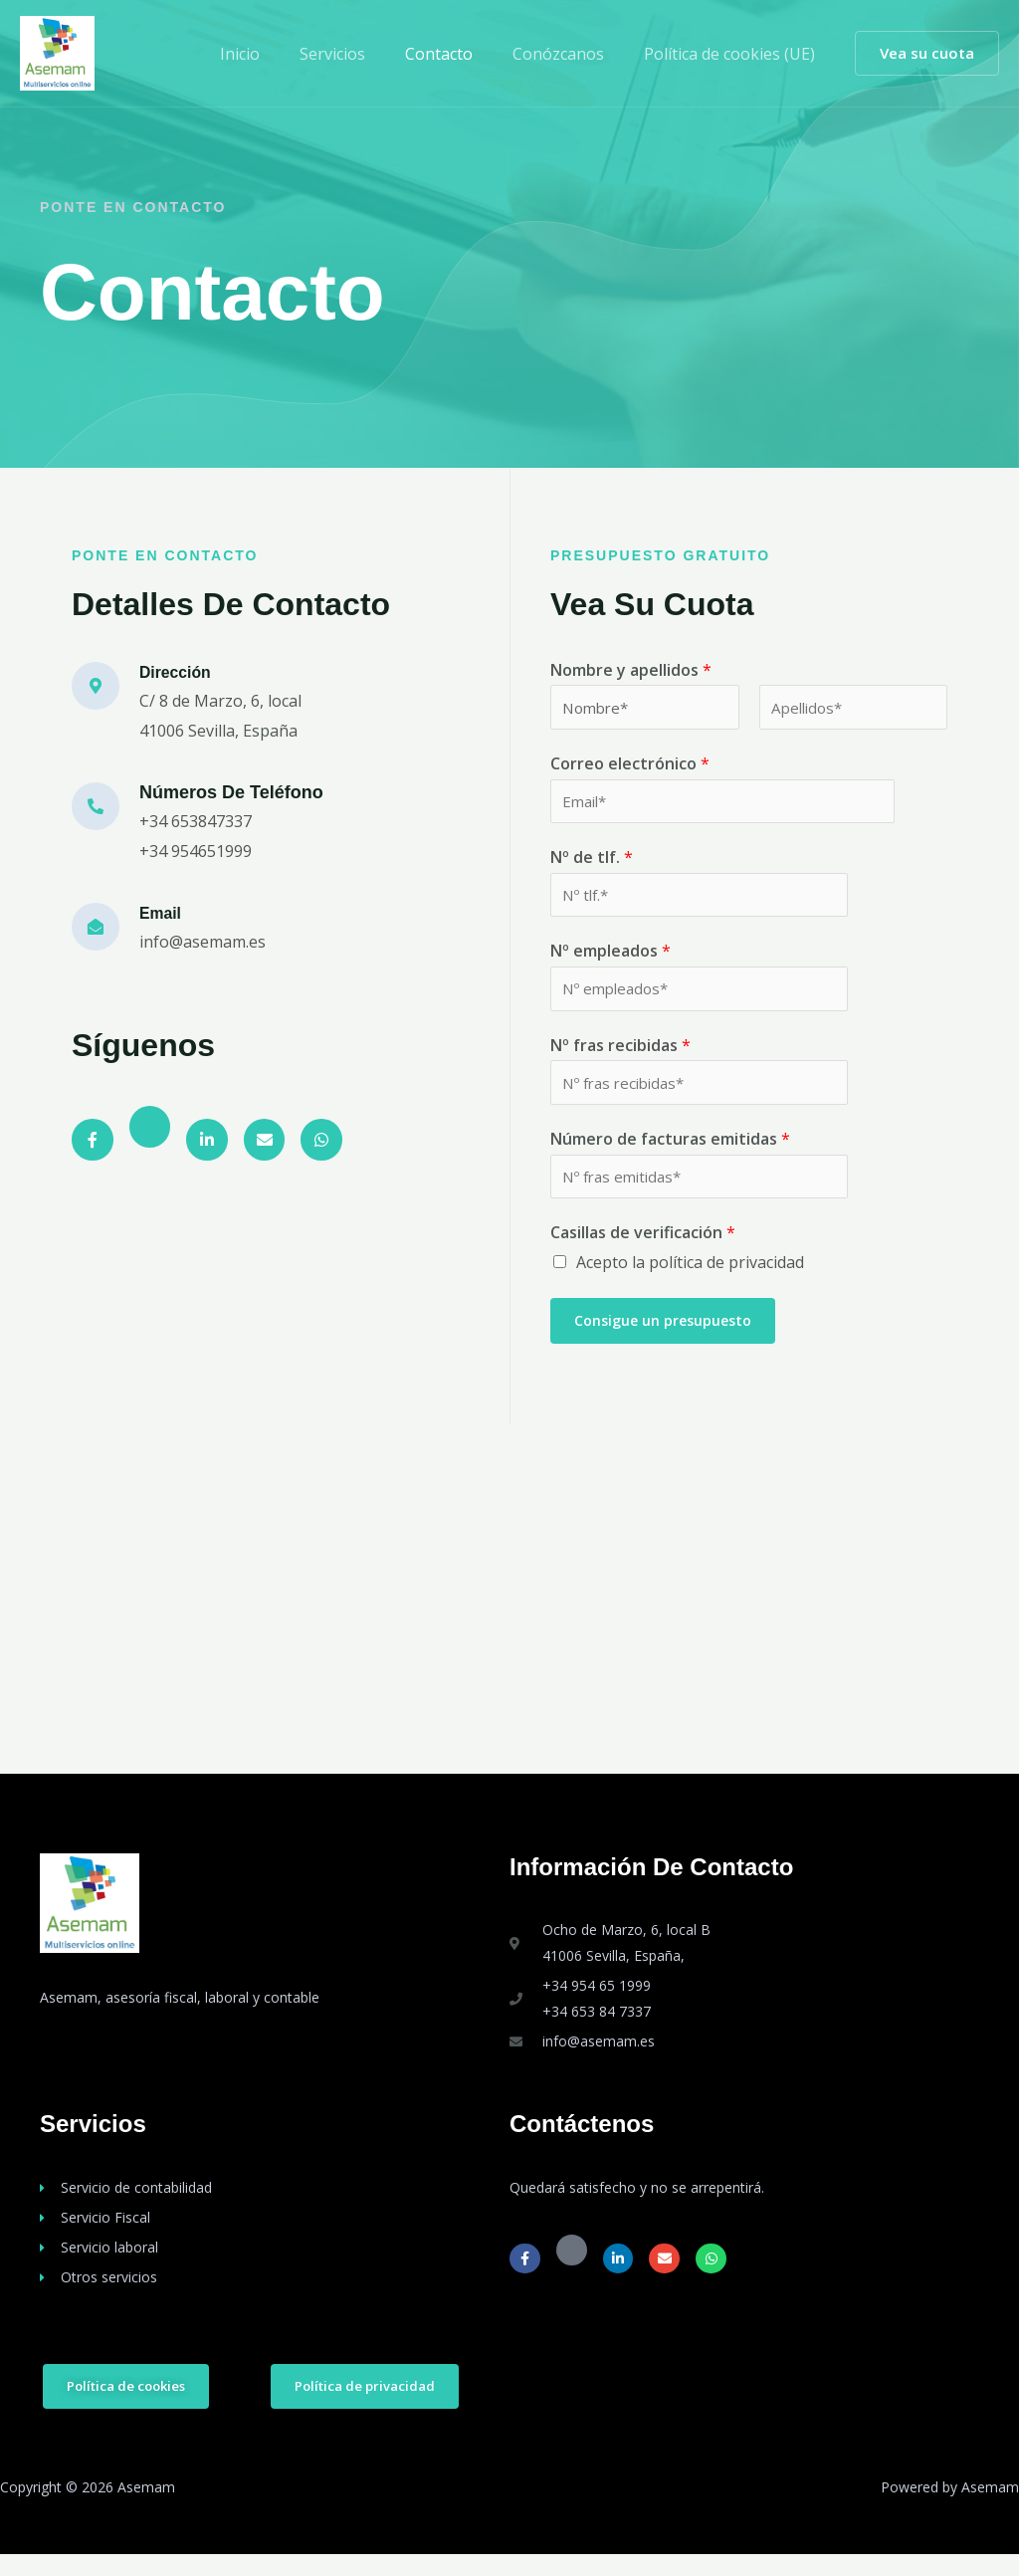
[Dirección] (95, 686)
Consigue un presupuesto (662, 1340)
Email (163, 913)
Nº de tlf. (591, 864)
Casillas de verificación (642, 1253)
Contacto (459, 54)
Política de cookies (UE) (733, 54)
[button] (927, 53)
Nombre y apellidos (631, 670)
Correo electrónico (630, 766)
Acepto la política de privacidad (690, 1283)
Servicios (360, 54)
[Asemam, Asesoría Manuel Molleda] (509, 1619)
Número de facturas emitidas (670, 1156)
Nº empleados (610, 961)
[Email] (95, 927)
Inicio (276, 54)
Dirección (180, 672)
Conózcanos (570, 54)
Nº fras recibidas (620, 1058)
